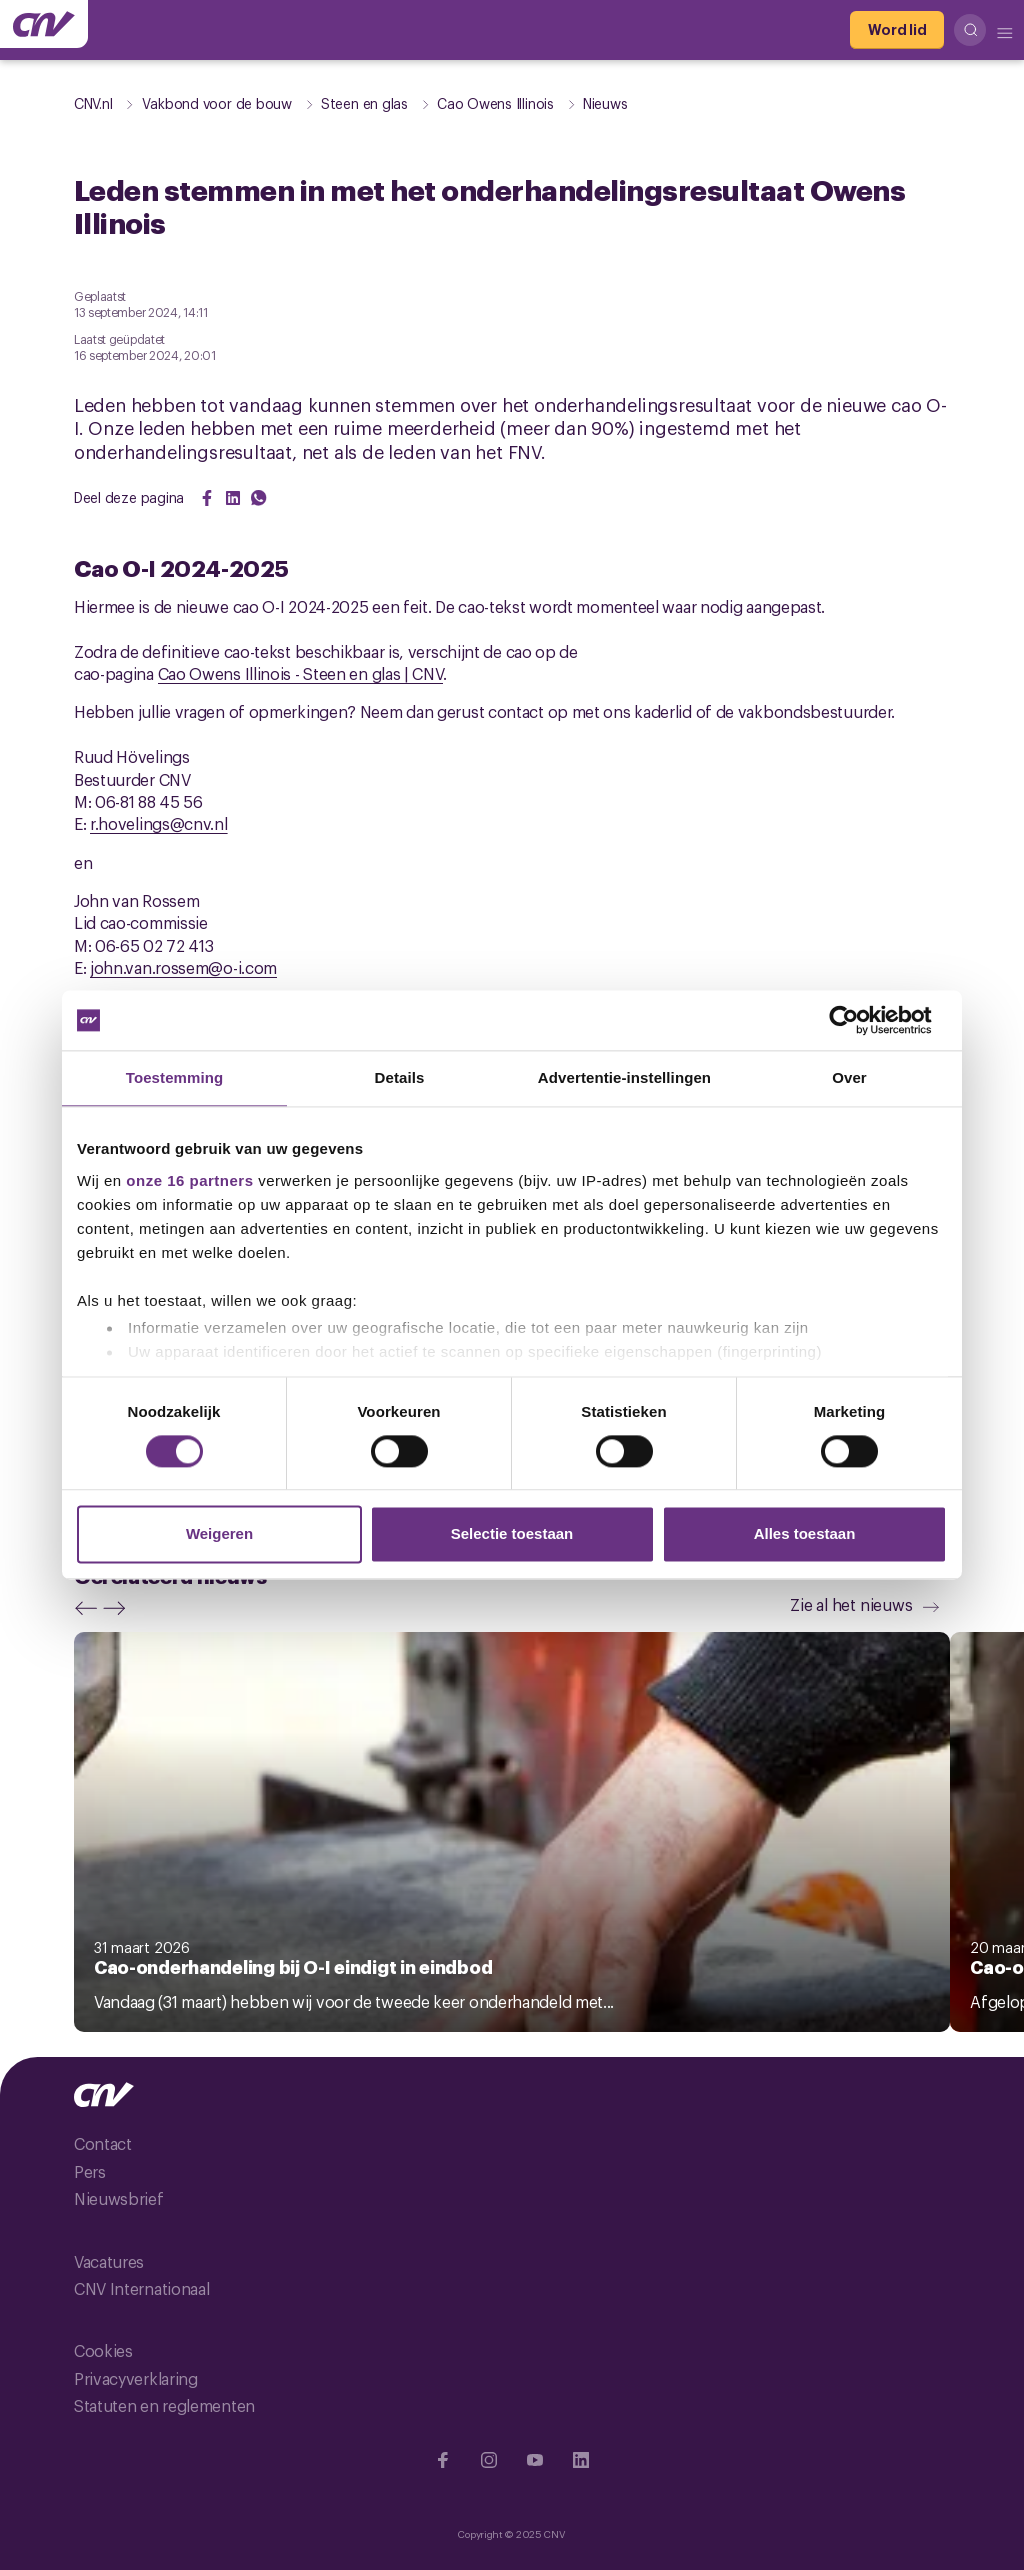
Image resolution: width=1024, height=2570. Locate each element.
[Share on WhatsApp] (259, 498)
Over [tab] (849, 1077)
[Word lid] (897, 30)
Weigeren (219, 1534)
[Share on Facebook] (207, 498)
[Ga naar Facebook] (443, 2460)
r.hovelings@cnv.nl (159, 823)
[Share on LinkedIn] (233, 498)
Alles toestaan (805, 1534)
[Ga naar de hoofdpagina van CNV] (44, 24)
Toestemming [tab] (175, 1077)
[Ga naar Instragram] (489, 2460)
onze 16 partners (189, 1180)
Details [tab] (400, 1077)
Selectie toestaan (512, 1534)
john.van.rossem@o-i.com (183, 967)
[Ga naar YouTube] (535, 2460)
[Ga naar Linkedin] (581, 2460)
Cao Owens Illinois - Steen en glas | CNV (300, 673)
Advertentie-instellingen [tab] (624, 1077)
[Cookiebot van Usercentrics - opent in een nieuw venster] (859, 1020)
